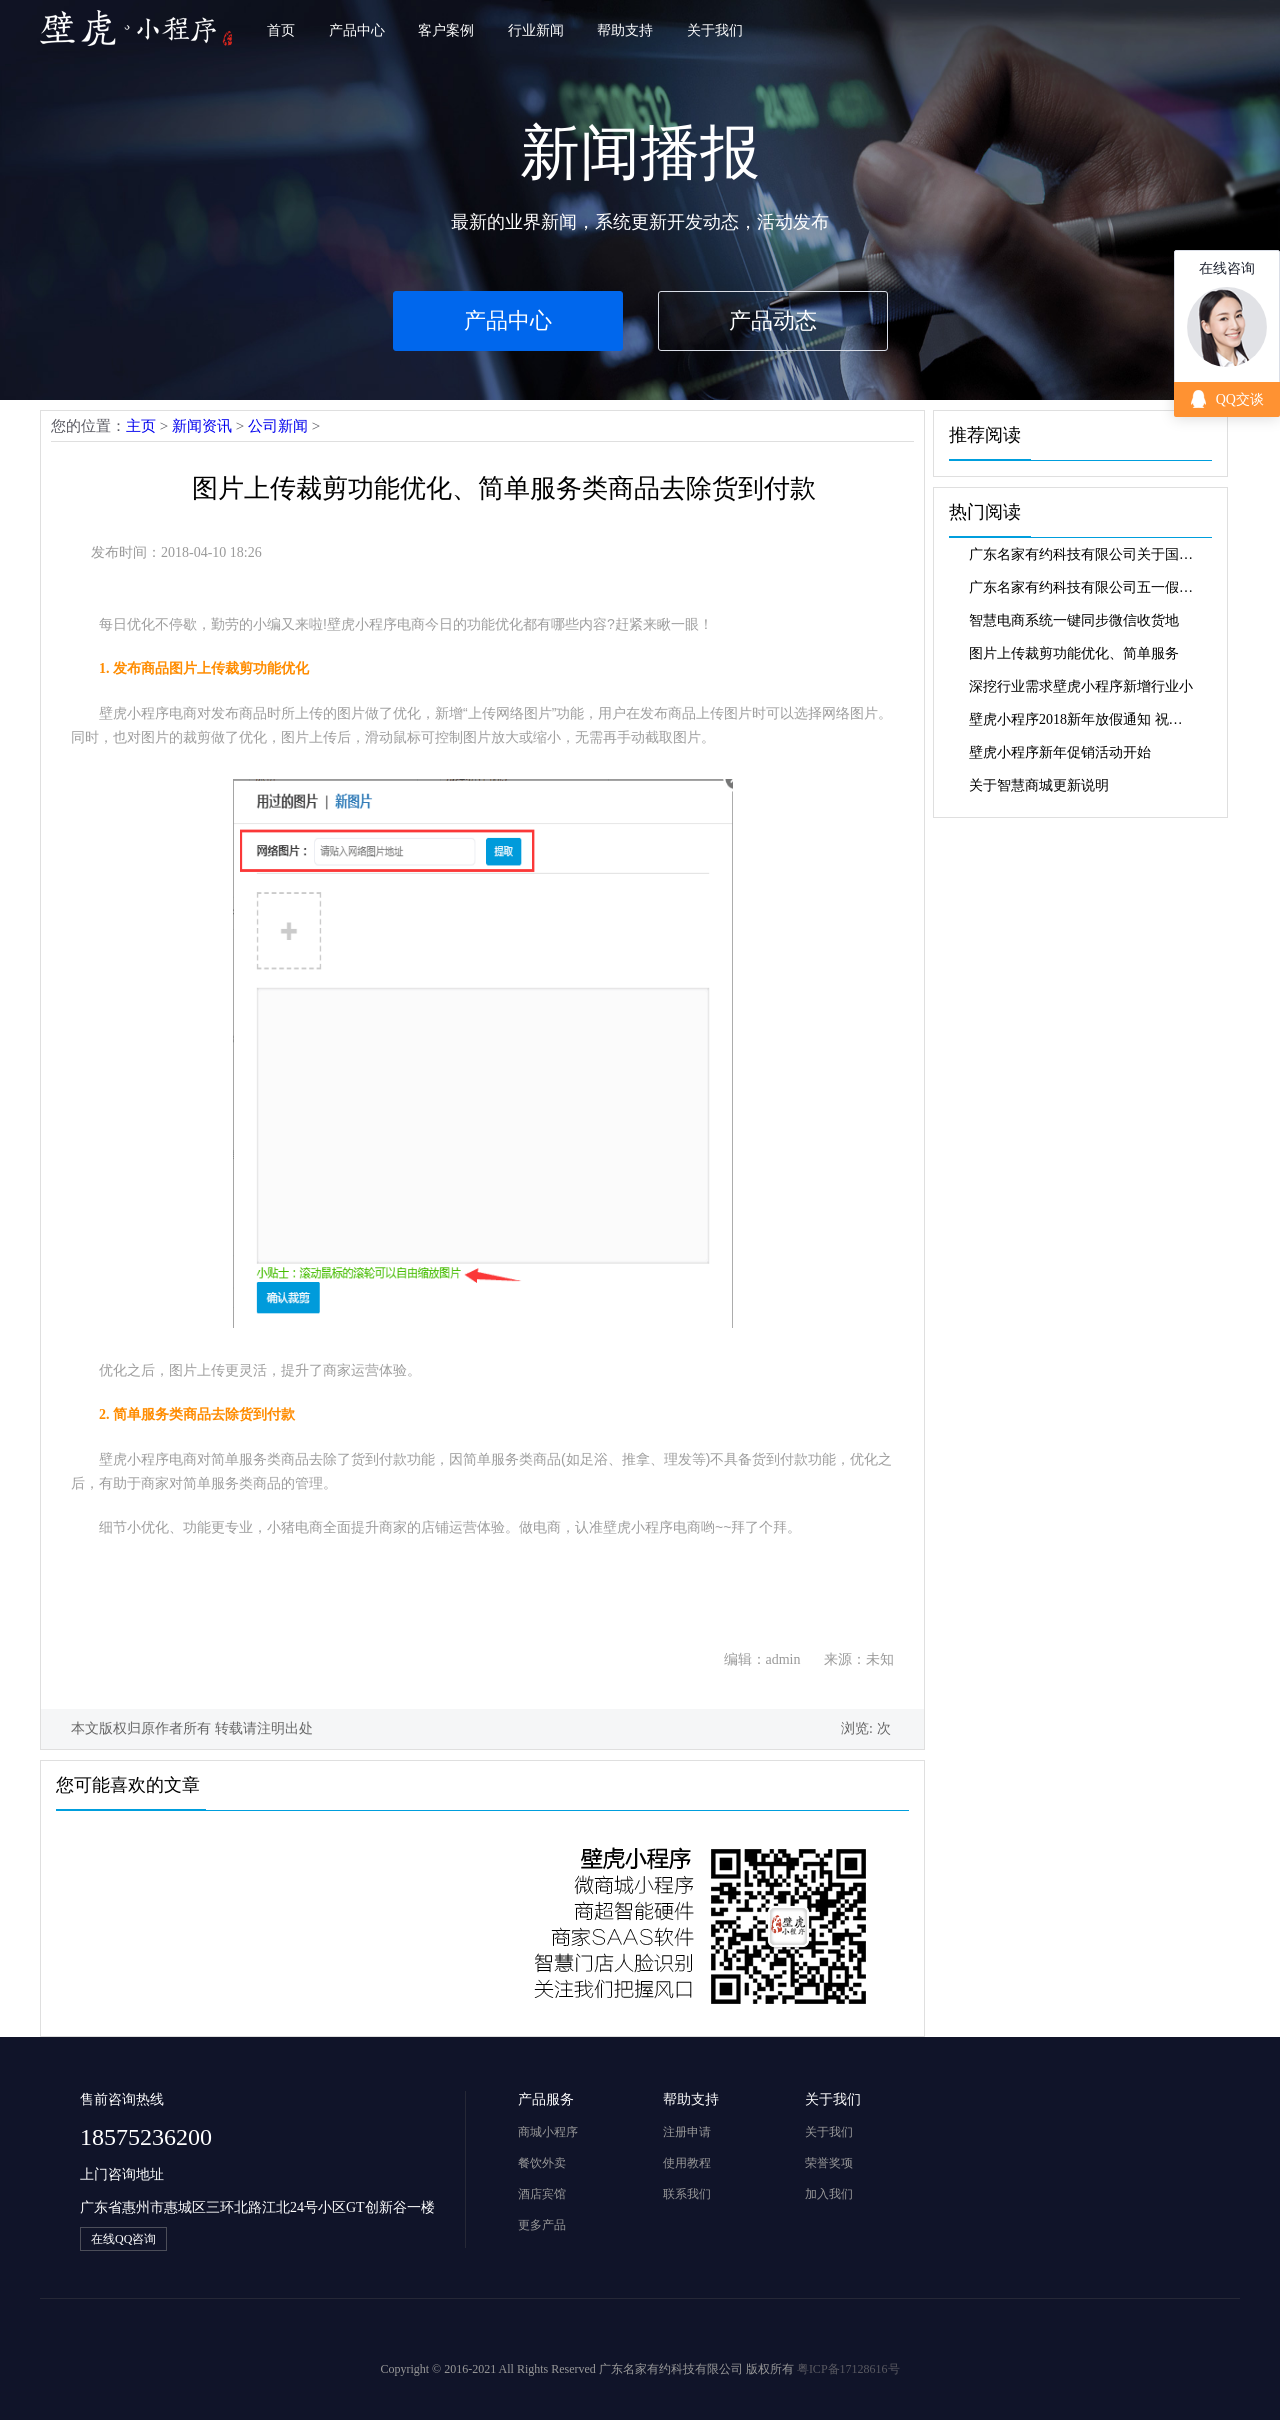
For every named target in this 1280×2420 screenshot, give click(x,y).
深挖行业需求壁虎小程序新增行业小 (1081, 686)
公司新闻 (278, 426)
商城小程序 (548, 2132)
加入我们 (829, 2194)
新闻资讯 (202, 426)
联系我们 (687, 2194)
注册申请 (687, 2132)
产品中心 (357, 30)
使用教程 (687, 2163)
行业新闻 (536, 30)
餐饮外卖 (542, 2163)
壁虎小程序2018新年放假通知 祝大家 (1082, 719)
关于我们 (715, 30)
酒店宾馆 (542, 2194)
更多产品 (542, 2225)
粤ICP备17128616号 (848, 2369)
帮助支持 (625, 30)
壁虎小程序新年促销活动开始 (1060, 752)
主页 (141, 426)
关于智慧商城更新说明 (1039, 785)
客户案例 (446, 30)
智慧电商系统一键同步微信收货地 (1074, 620)
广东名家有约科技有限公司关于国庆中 (1082, 554)
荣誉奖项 (829, 2163)
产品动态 (773, 320)
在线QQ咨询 (123, 2239)
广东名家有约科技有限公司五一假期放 (1082, 587)
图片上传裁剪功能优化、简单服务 (1074, 653)
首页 (281, 30)
